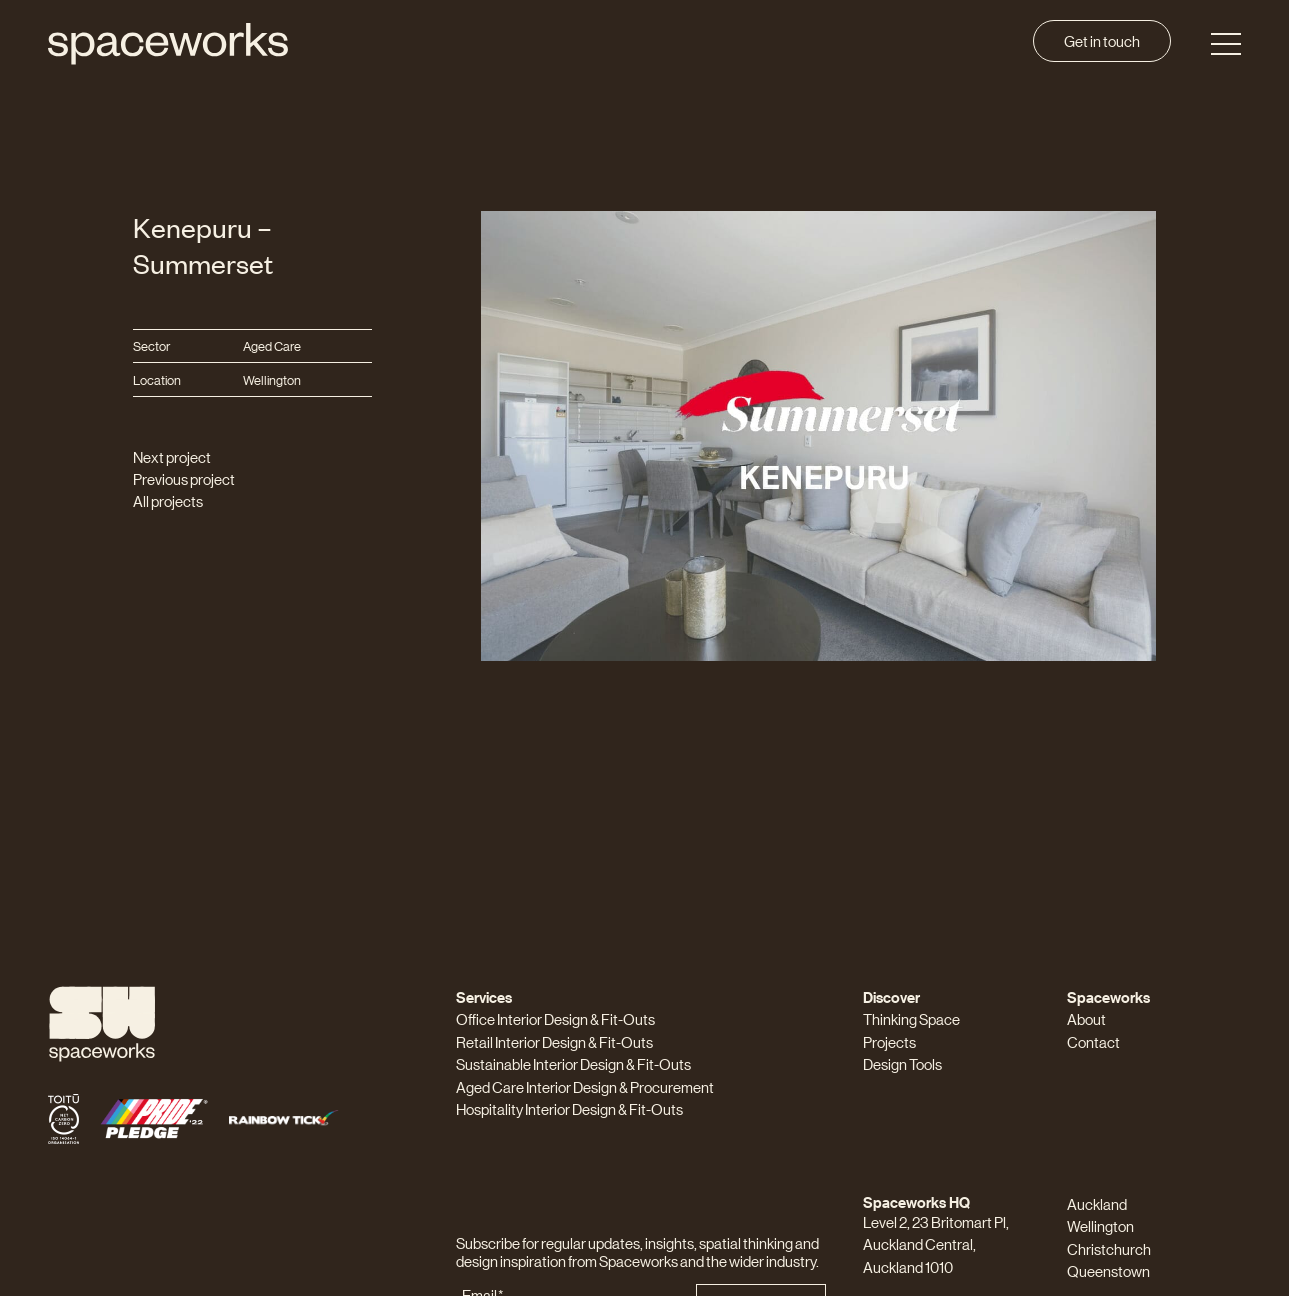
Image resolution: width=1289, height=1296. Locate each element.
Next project (172, 456)
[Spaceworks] (168, 44)
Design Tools (902, 1063)
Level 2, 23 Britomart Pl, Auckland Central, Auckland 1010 (936, 1244)
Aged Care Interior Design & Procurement (585, 1086)
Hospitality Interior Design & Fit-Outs (569, 1108)
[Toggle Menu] (1226, 44)
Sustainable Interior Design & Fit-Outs (573, 1063)
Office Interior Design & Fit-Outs (555, 1018)
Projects (889, 1041)
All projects (168, 500)
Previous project (184, 478)
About (1086, 1018)
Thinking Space (911, 1018)
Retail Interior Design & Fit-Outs (554, 1041)
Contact (1093, 1041)
